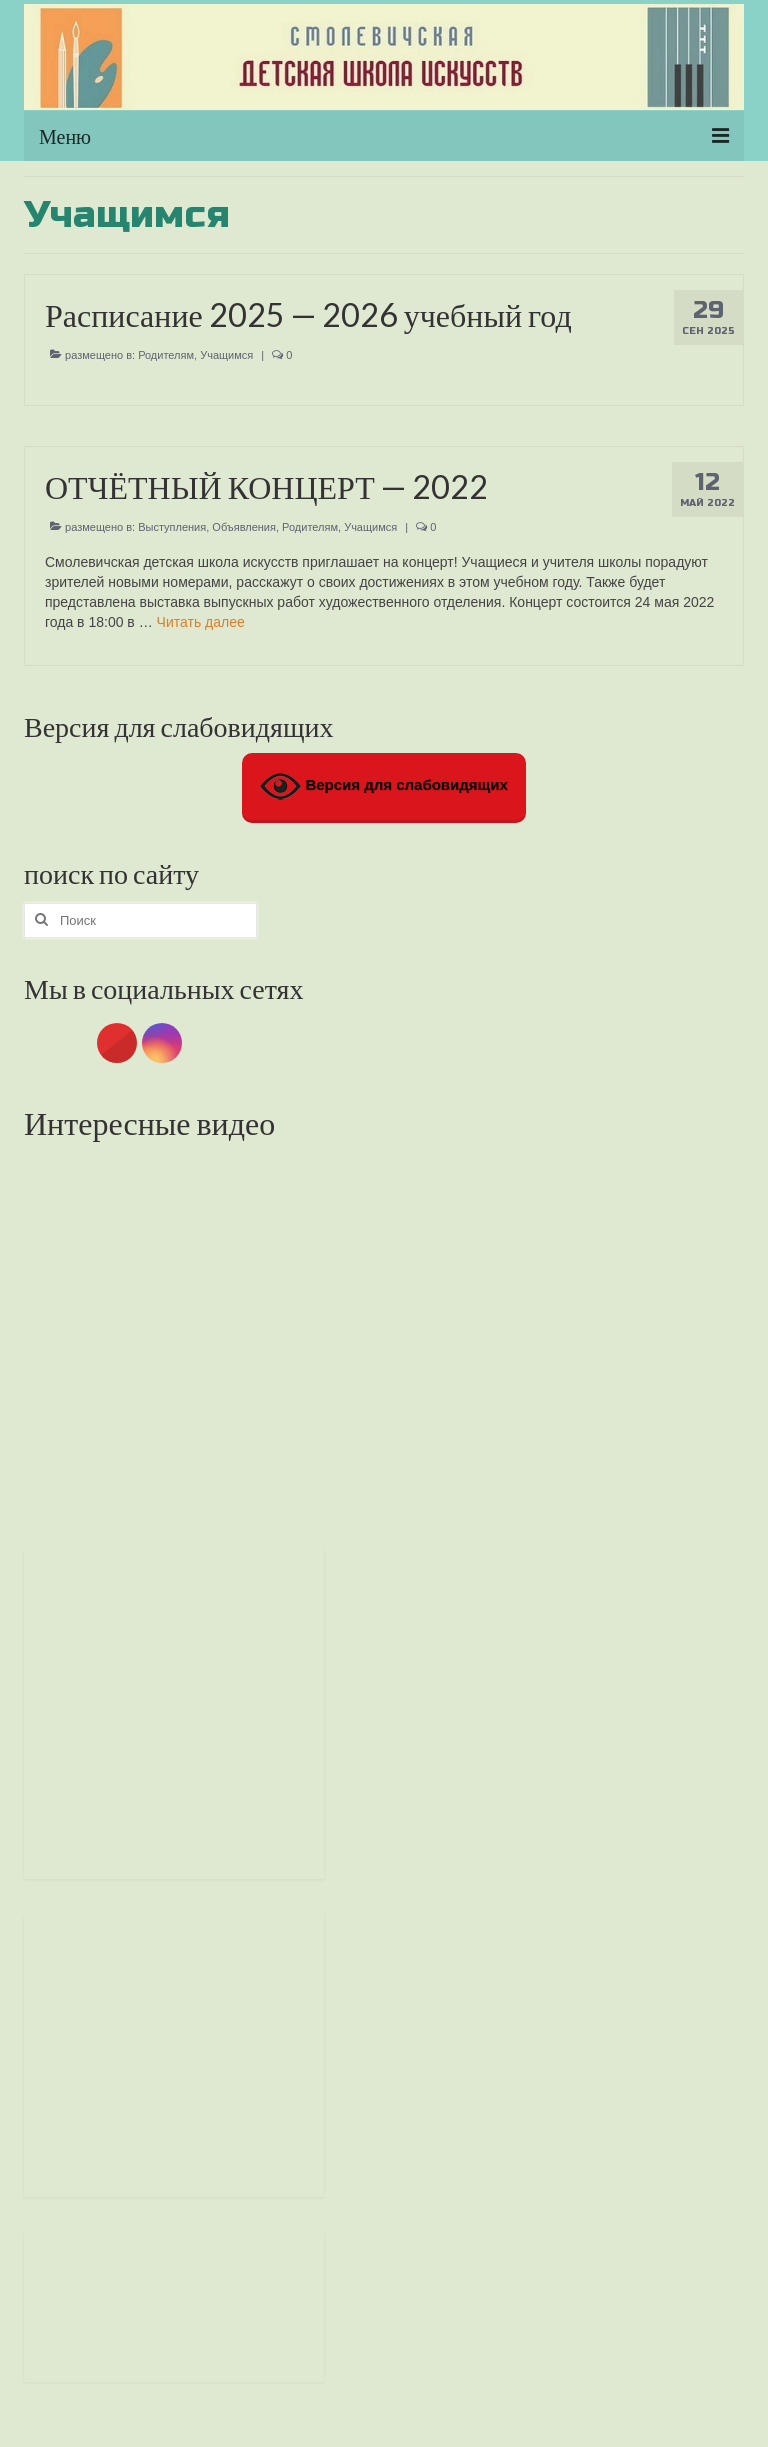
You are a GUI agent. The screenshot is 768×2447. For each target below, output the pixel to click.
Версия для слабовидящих (384, 786)
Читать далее (201, 622)
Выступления (172, 527)
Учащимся (226, 355)
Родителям (166, 355)
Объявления (244, 527)
